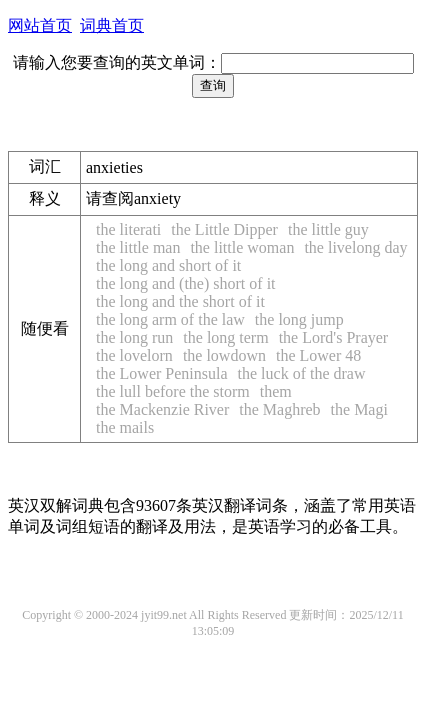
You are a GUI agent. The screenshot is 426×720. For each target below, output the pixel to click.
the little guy (328, 229)
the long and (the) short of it (186, 283)
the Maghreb (279, 409)
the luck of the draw (302, 373)
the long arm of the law (170, 319)
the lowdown (224, 355)
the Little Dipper (224, 229)
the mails (125, 427)
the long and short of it (168, 265)
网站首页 (40, 25)
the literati (128, 229)
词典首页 (112, 25)
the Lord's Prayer (334, 337)
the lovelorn (134, 355)
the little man (138, 247)
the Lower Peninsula (162, 373)
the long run (134, 337)
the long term (225, 337)
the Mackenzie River (162, 409)
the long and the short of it (180, 301)
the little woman (242, 247)
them (276, 391)
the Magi (359, 409)
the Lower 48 (318, 355)
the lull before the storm (173, 391)
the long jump (299, 319)
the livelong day (355, 247)
